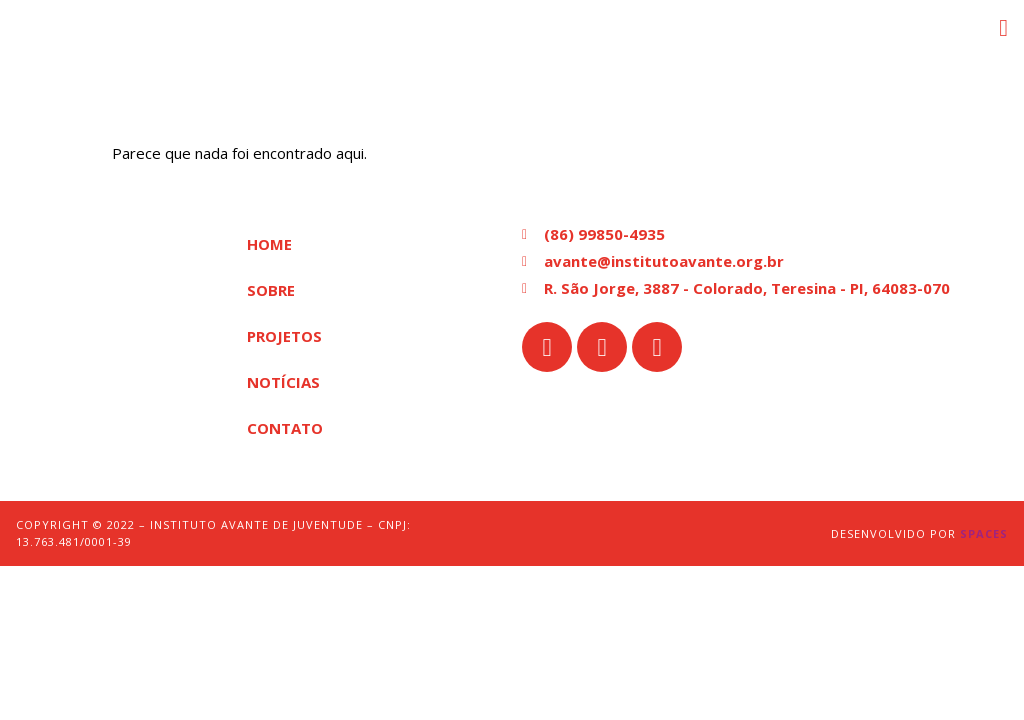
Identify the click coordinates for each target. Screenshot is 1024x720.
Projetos (284, 336)
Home (269, 244)
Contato (285, 428)
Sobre (271, 290)
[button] (1003, 28)
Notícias (283, 382)
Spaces (984, 533)
